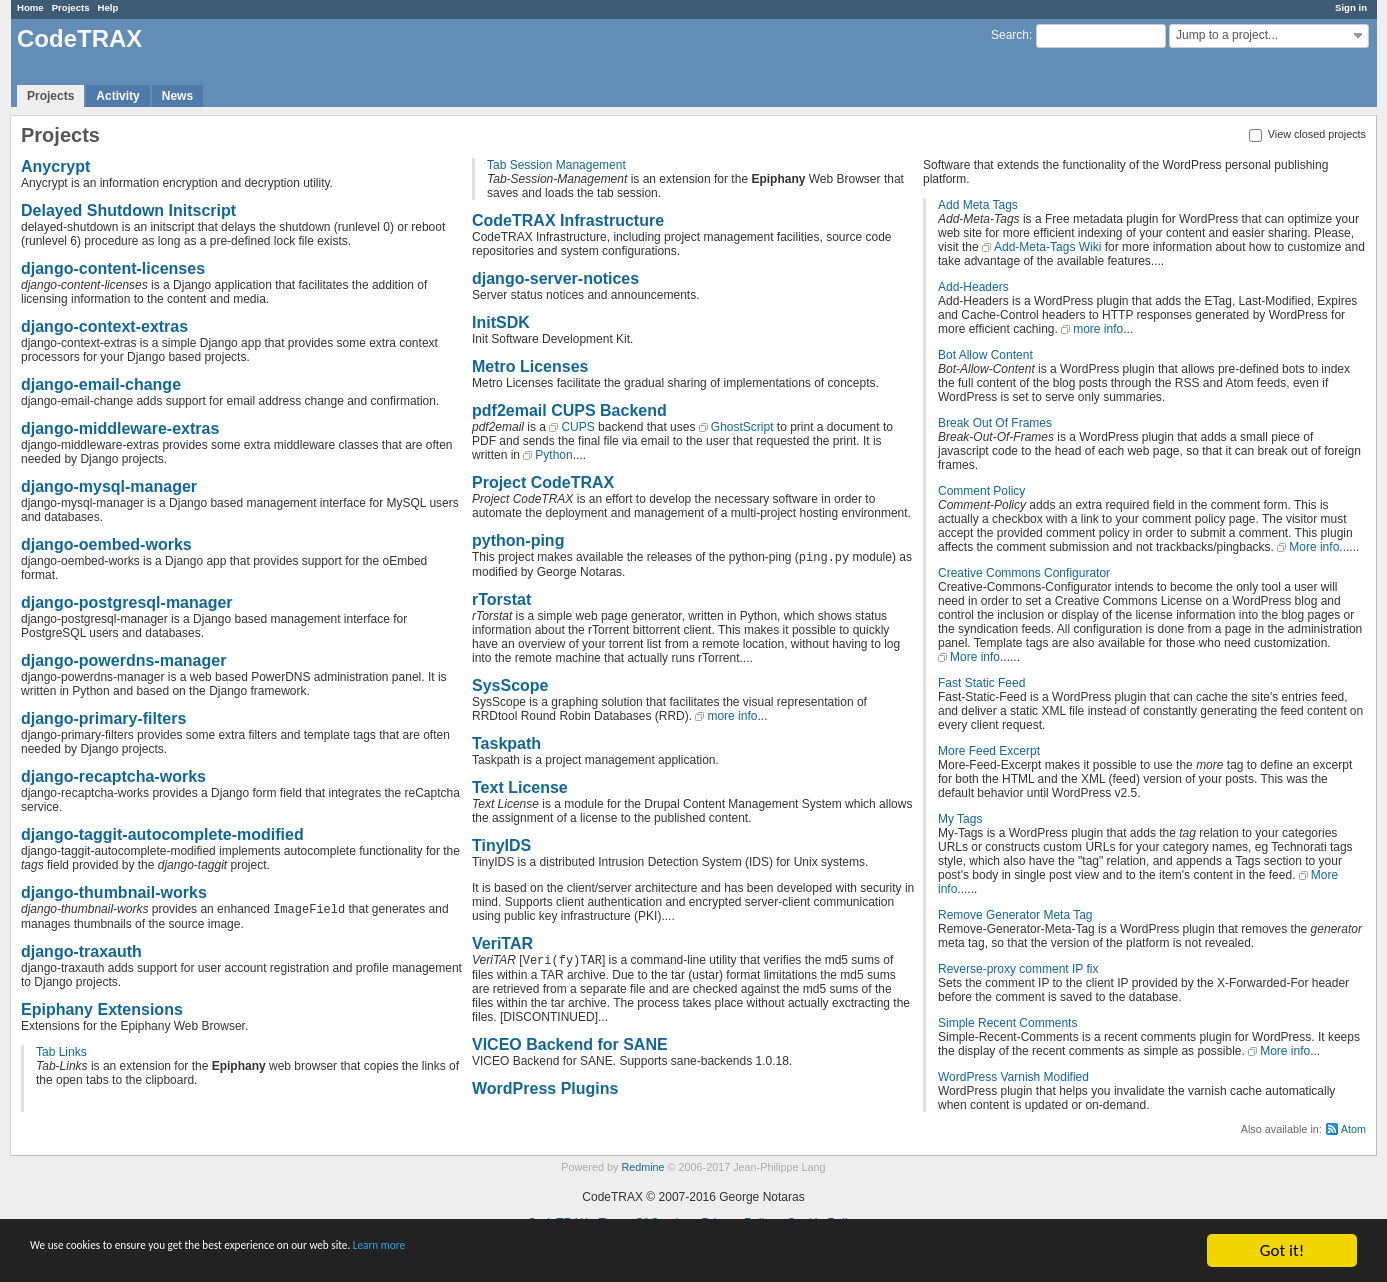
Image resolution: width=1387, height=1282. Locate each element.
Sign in (1351, 7)
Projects (71, 7)
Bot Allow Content (985, 355)
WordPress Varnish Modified (1013, 1077)
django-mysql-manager (109, 486)
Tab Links (61, 1052)
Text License (520, 787)
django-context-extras (104, 326)
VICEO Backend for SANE (570, 1044)
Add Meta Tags (978, 205)
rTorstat (501, 599)
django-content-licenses (113, 268)
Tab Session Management (556, 165)
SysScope (510, 685)
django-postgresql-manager (127, 602)
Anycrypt (55, 166)
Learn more (559, 1251)
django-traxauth (81, 951)
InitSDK (501, 322)
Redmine (642, 1167)
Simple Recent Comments (1007, 1023)
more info (732, 716)
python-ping (518, 540)
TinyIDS (501, 845)
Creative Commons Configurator (1024, 573)
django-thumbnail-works (114, 892)
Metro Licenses (530, 366)
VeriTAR (502, 943)
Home (30, 7)
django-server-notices (555, 278)
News (177, 96)
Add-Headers (973, 287)
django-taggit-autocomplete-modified (162, 834)
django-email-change (101, 384)
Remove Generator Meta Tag (1015, 915)
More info (1314, 547)
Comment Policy (981, 491)
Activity (117, 96)
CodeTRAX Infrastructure (568, 220)
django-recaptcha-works (113, 776)
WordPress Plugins (545, 1088)
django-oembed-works (106, 544)
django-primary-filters (103, 718)
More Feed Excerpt (989, 751)
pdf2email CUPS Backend (569, 410)
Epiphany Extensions (102, 1009)
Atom (1353, 1129)
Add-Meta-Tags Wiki (1047, 247)
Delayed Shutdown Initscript (128, 210)
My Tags (960, 819)
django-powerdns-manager (123, 660)
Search (1010, 35)
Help (108, 7)
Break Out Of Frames (995, 423)
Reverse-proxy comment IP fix (1018, 969)
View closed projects (1307, 134)
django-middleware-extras (120, 428)
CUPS (577, 427)
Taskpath (506, 743)
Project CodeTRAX (543, 482)
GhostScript (742, 427)
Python (553, 455)
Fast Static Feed (981, 683)
